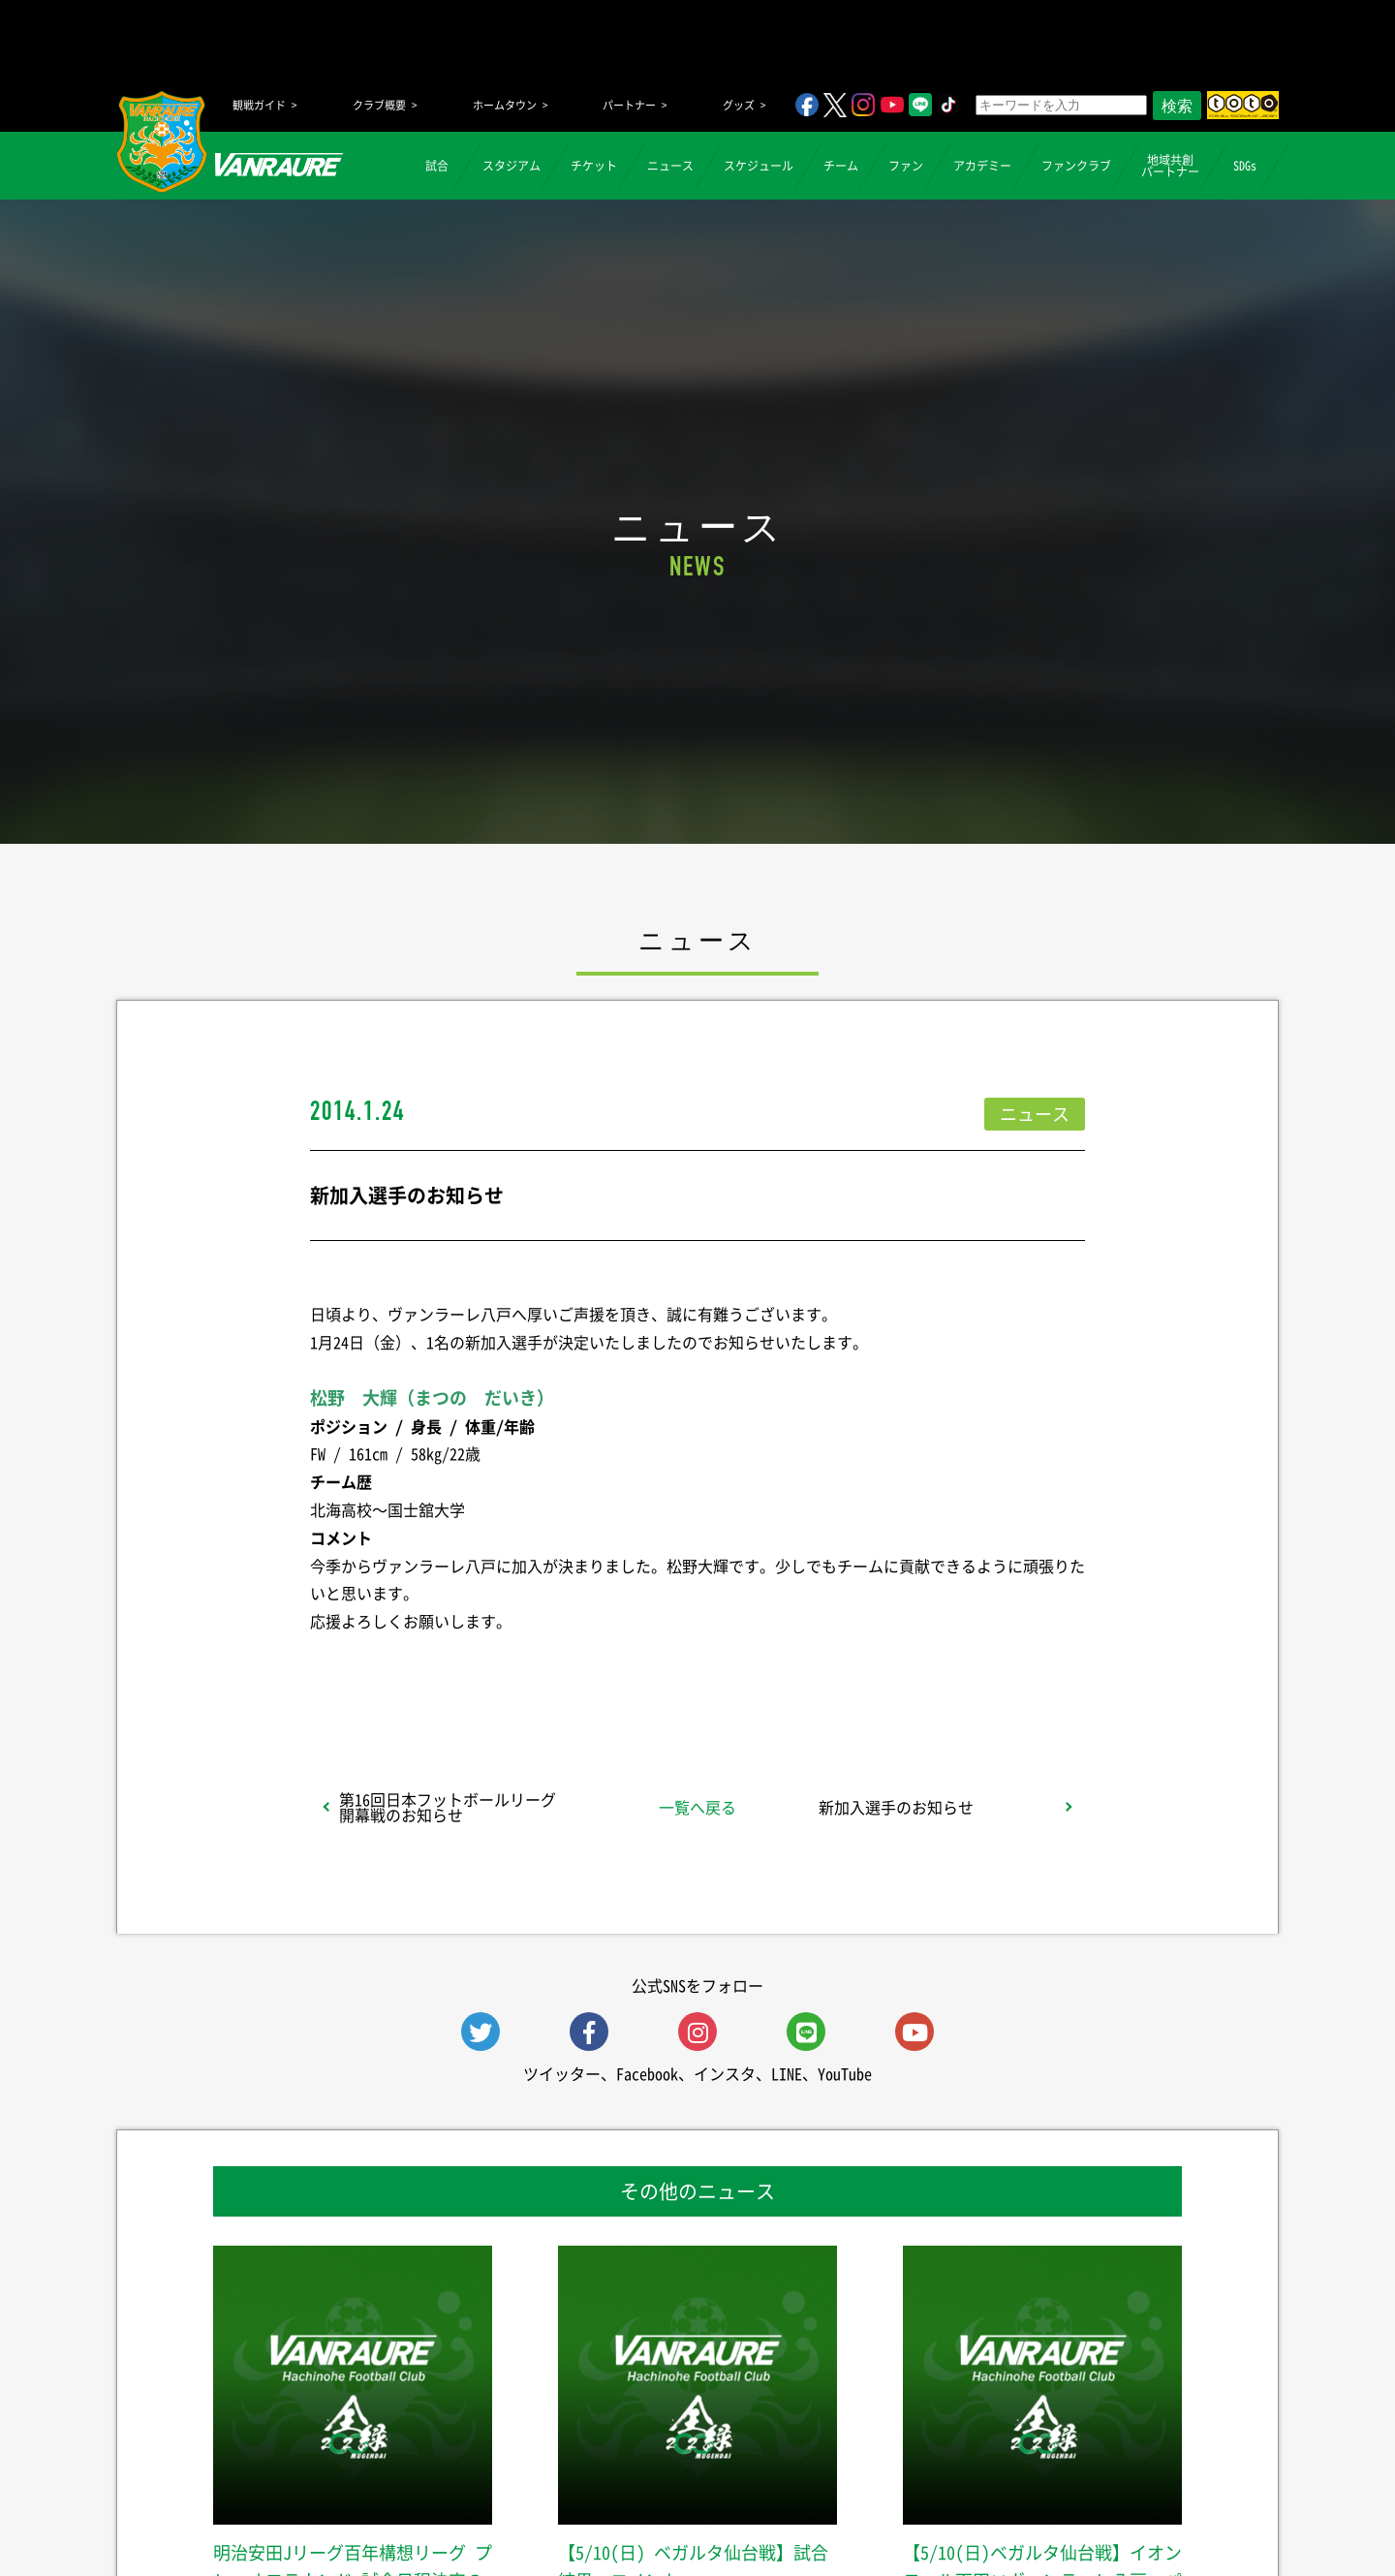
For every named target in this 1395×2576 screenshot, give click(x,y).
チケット (594, 165)
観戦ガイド (259, 105)
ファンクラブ (1076, 165)
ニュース (670, 165)
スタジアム (511, 165)
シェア (464, 1672)
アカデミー (982, 165)
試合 (437, 165)
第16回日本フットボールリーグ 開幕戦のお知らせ (447, 1806)
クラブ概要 (379, 105)
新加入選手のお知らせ (896, 1806)
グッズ (739, 105)
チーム (840, 165)
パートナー (629, 105)
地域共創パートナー (1170, 165)
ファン (905, 165)
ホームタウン (505, 105)
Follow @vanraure (893, 1672)
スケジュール (758, 165)
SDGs (1244, 165)
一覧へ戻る (697, 1806)
